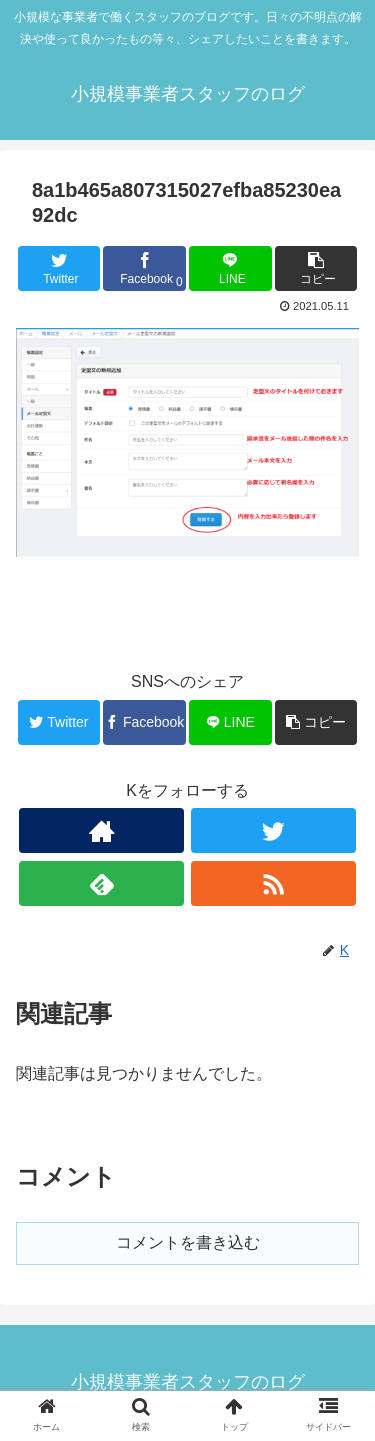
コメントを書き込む (188, 1242)
